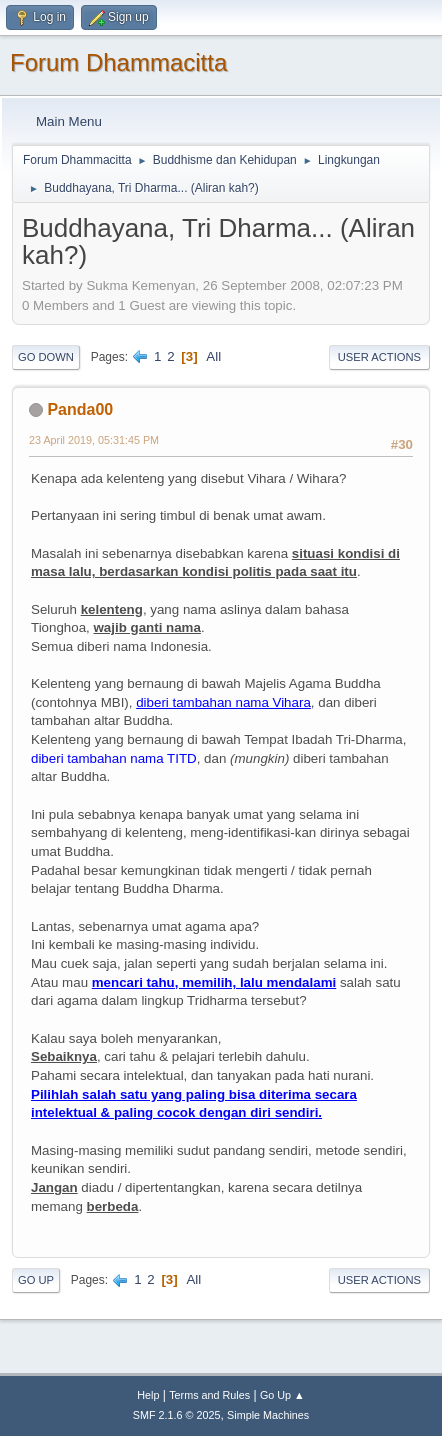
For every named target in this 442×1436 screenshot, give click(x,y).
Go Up (36, 1280)
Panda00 (80, 409)
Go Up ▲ (282, 1395)
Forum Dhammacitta (118, 62)
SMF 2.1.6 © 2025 (177, 1415)
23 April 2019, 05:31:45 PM (94, 440)
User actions (379, 357)
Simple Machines (268, 1415)
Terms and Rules (209, 1395)
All (213, 356)
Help (148, 1395)
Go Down (46, 357)
